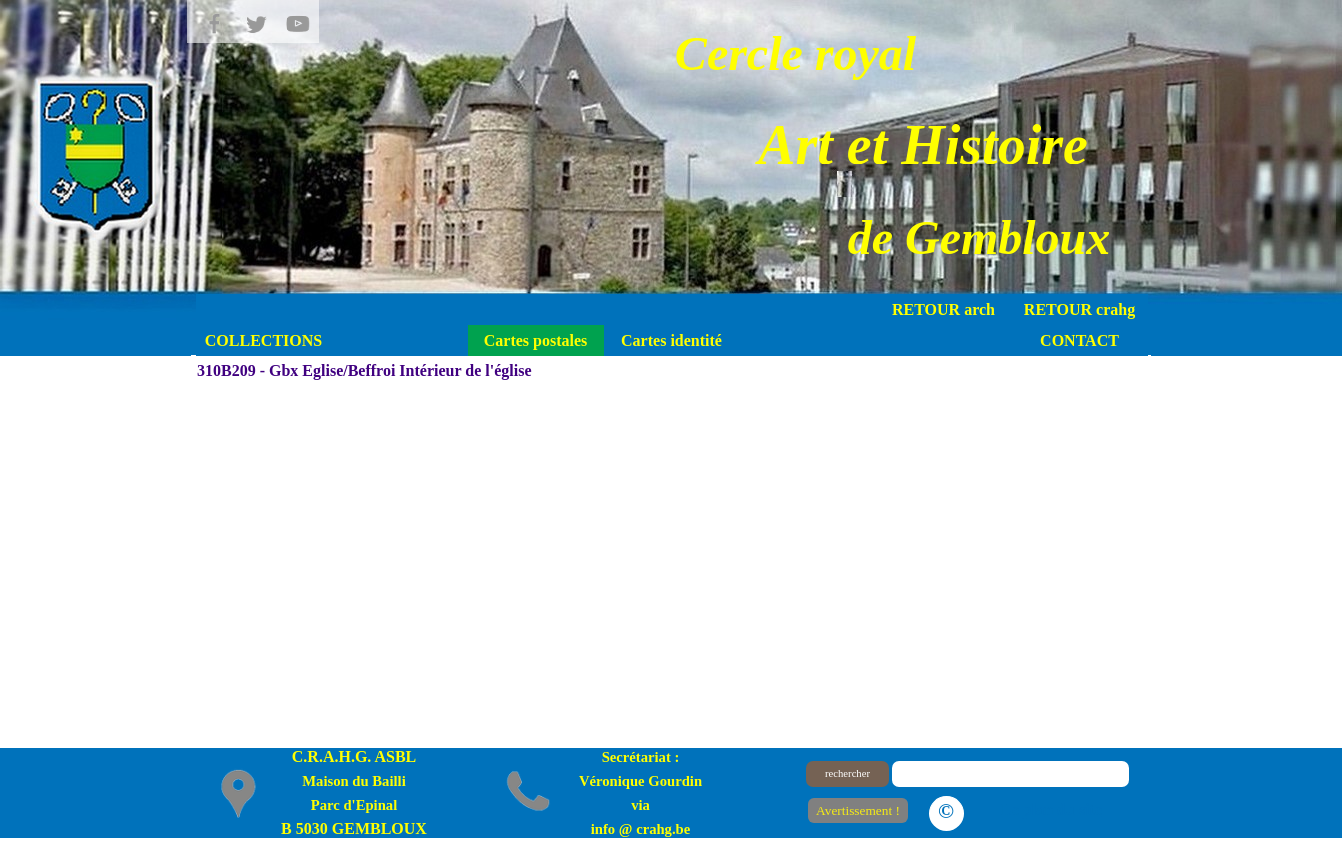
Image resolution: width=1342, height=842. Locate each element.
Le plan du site (1051, 809)
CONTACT (1079, 340)
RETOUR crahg (1079, 309)
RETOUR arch (943, 309)
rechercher (847, 773)
